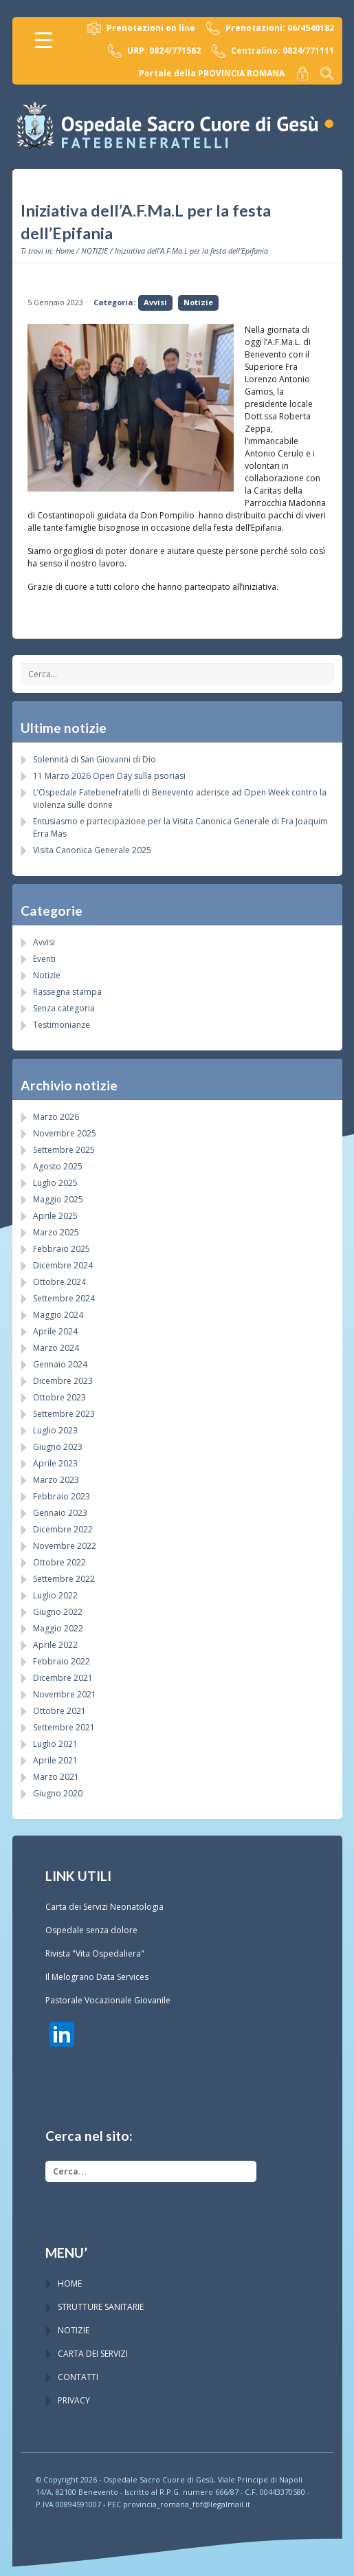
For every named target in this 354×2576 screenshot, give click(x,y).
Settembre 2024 (64, 1298)
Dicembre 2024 (63, 1265)
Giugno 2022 (57, 1612)
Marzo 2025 (56, 1232)
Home (65, 250)
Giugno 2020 (57, 1793)
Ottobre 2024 (59, 1282)
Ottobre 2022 (59, 1562)
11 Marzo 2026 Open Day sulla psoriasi (109, 776)
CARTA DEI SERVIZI (93, 2353)
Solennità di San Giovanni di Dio (94, 759)
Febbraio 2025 (61, 1249)
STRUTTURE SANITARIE (101, 2307)
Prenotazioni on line (141, 28)
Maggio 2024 (58, 1315)
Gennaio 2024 (60, 1364)
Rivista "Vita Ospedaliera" (94, 1953)
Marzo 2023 (56, 1480)
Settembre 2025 (64, 1150)
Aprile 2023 (55, 1463)
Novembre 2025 (64, 1133)
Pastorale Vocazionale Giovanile (107, 2000)
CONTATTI (78, 2377)
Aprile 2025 (55, 1216)
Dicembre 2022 (63, 1529)
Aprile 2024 (55, 1331)
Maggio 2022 (58, 1628)
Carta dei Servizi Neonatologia (104, 1907)
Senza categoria (64, 1008)
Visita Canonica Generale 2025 (92, 850)
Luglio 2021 (55, 1744)
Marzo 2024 (56, 1348)
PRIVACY (74, 2400)
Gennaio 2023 (60, 1513)
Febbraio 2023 (61, 1496)
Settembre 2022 (64, 1579)
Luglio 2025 (55, 1183)
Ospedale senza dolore (91, 1930)
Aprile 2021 (55, 1760)
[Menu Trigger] (44, 39)
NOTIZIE (94, 250)
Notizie (198, 302)
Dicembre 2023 (63, 1381)
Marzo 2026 (56, 1117)
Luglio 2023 (55, 1430)
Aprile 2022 (55, 1645)
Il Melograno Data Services (96, 1977)
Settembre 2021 (64, 1727)
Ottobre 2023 (59, 1397)
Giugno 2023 (57, 1447)
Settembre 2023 (64, 1414)
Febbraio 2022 (61, 1661)
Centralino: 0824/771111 (273, 51)
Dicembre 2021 (63, 1678)
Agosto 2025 (57, 1166)
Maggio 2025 (58, 1199)
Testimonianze (61, 1025)
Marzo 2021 (56, 1777)
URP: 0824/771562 (154, 51)
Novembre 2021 (64, 1694)
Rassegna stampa (67, 992)
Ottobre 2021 (59, 1711)
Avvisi (155, 302)
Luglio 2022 (55, 1595)
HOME (70, 2283)
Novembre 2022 (64, 1546)
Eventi (44, 959)
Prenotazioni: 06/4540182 (270, 28)
